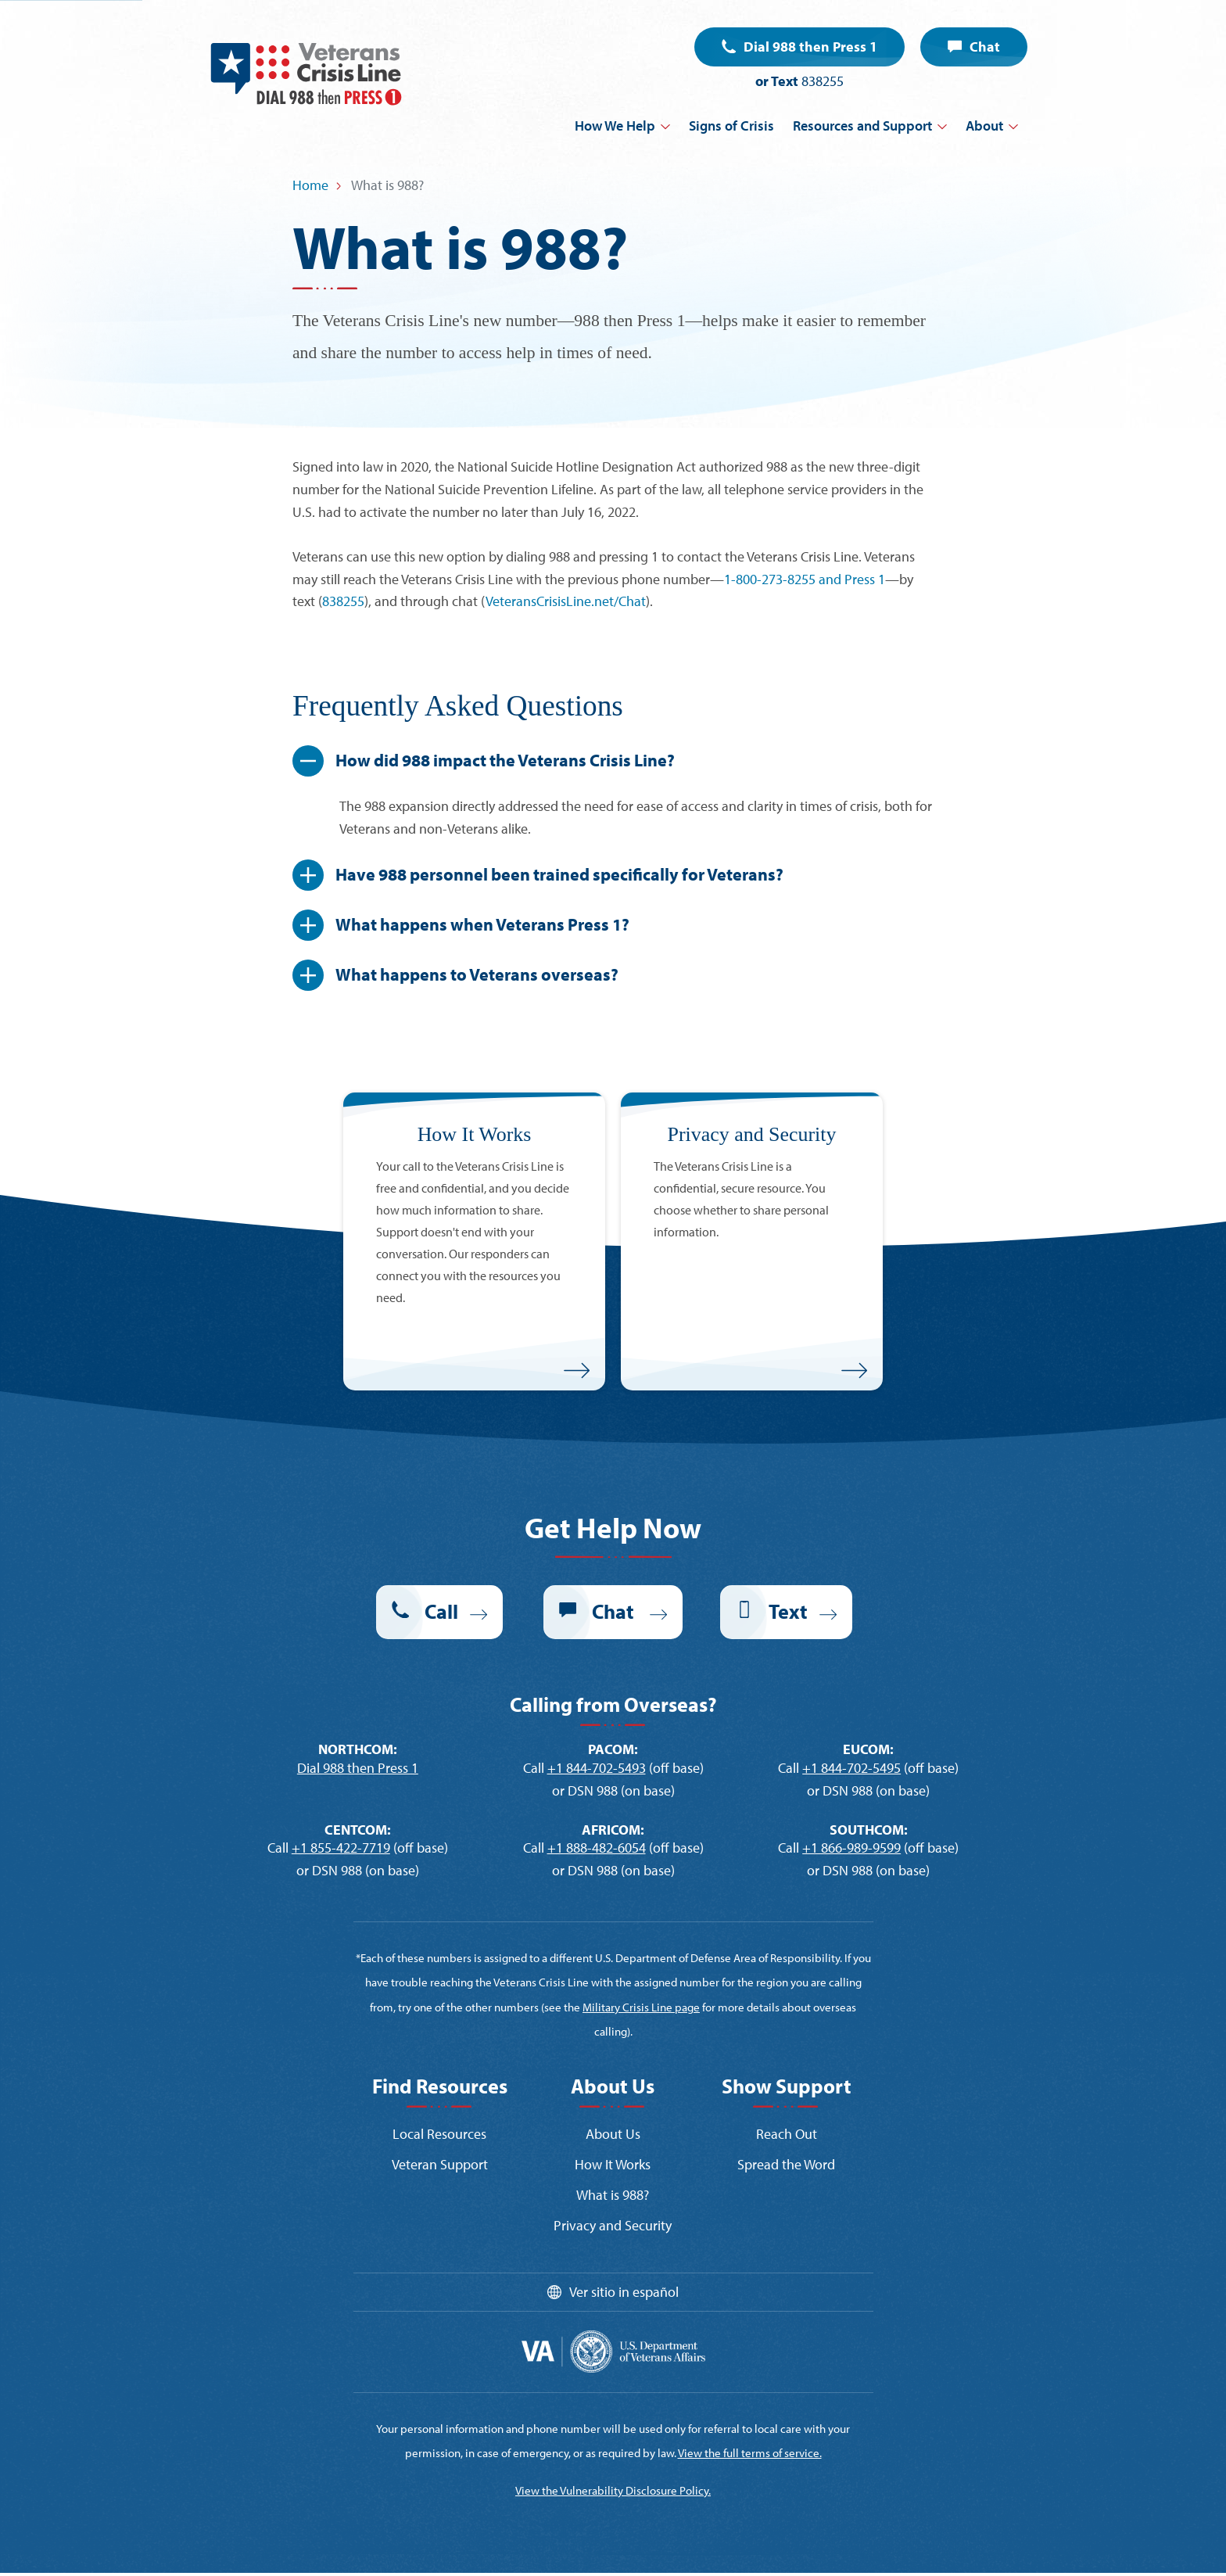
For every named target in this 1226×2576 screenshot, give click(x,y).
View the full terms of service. (750, 2452)
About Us (613, 2134)
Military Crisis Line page (641, 2007)
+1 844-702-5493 (596, 1768)
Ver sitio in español (624, 2292)
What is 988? (612, 2195)
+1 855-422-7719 (341, 1848)
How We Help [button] (615, 126)
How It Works (613, 2164)
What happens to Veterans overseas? (478, 974)
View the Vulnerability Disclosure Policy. (613, 2490)
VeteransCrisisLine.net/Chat (566, 601)
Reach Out (786, 2134)
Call (441, 1611)
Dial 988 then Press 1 (810, 47)
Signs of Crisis (731, 126)
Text (788, 1611)
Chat (985, 47)
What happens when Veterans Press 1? (484, 924)
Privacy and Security (613, 2225)
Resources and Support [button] (862, 126)
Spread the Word (786, 2164)
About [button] (984, 126)
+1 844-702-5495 (851, 1768)
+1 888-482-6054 (596, 1848)
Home (310, 185)
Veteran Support (440, 2164)
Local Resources (439, 2134)
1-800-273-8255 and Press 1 (804, 579)
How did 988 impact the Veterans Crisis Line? (507, 760)
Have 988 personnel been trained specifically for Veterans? (561, 874)
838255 (822, 81)
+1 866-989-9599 (851, 1848)
